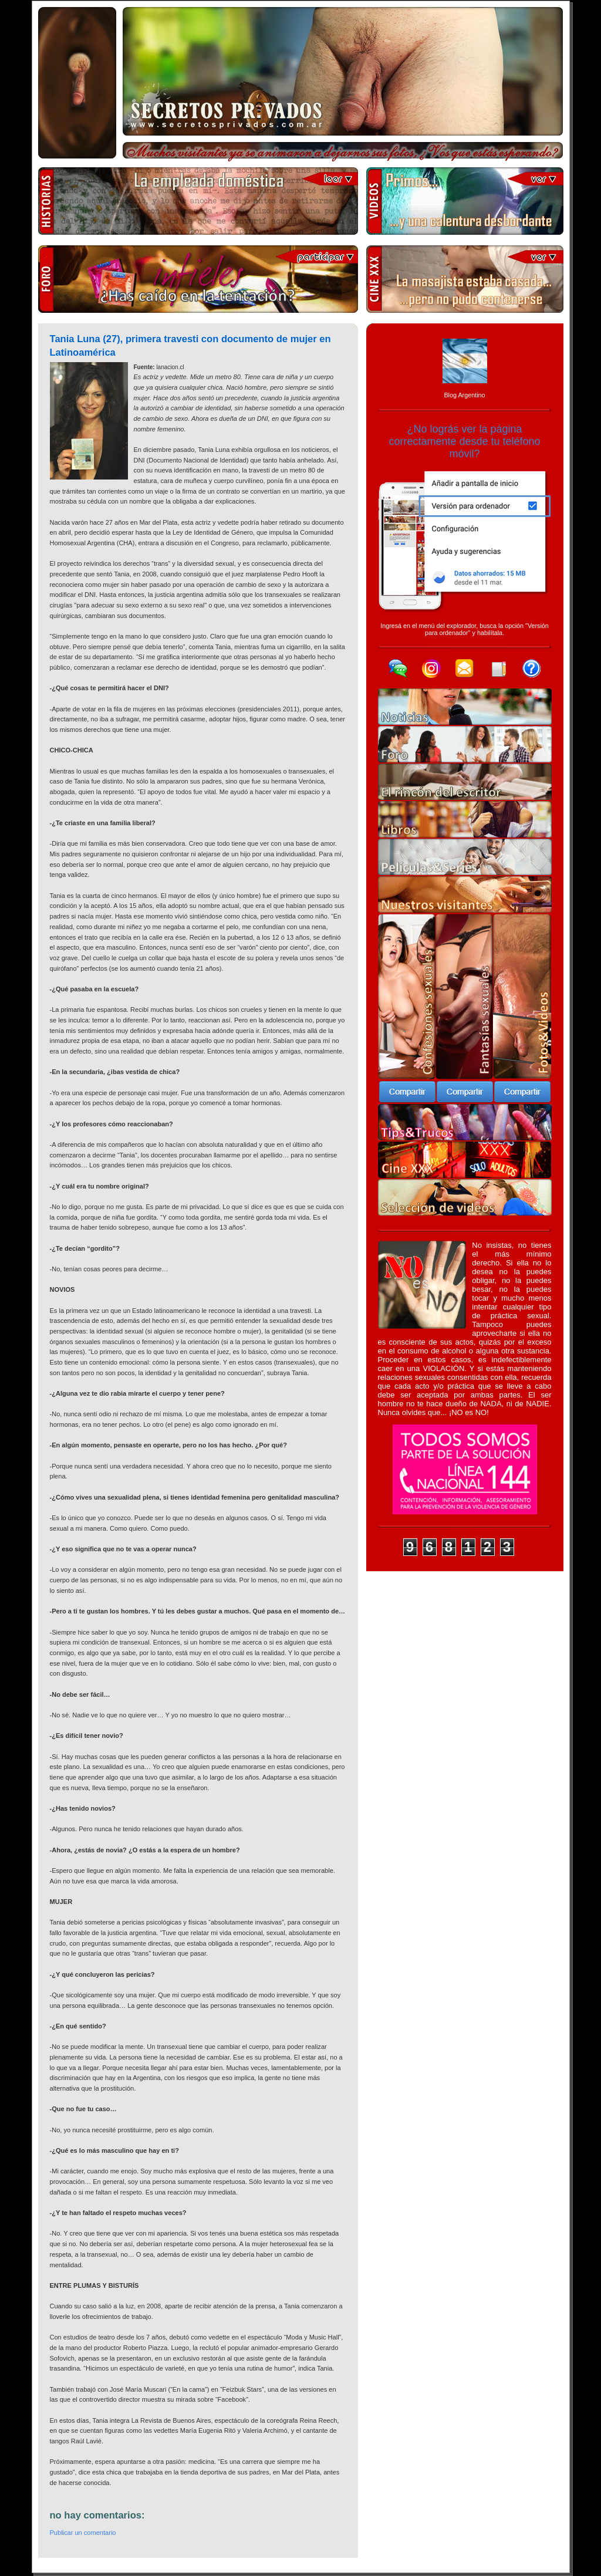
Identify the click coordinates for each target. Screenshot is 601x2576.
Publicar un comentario (83, 2532)
